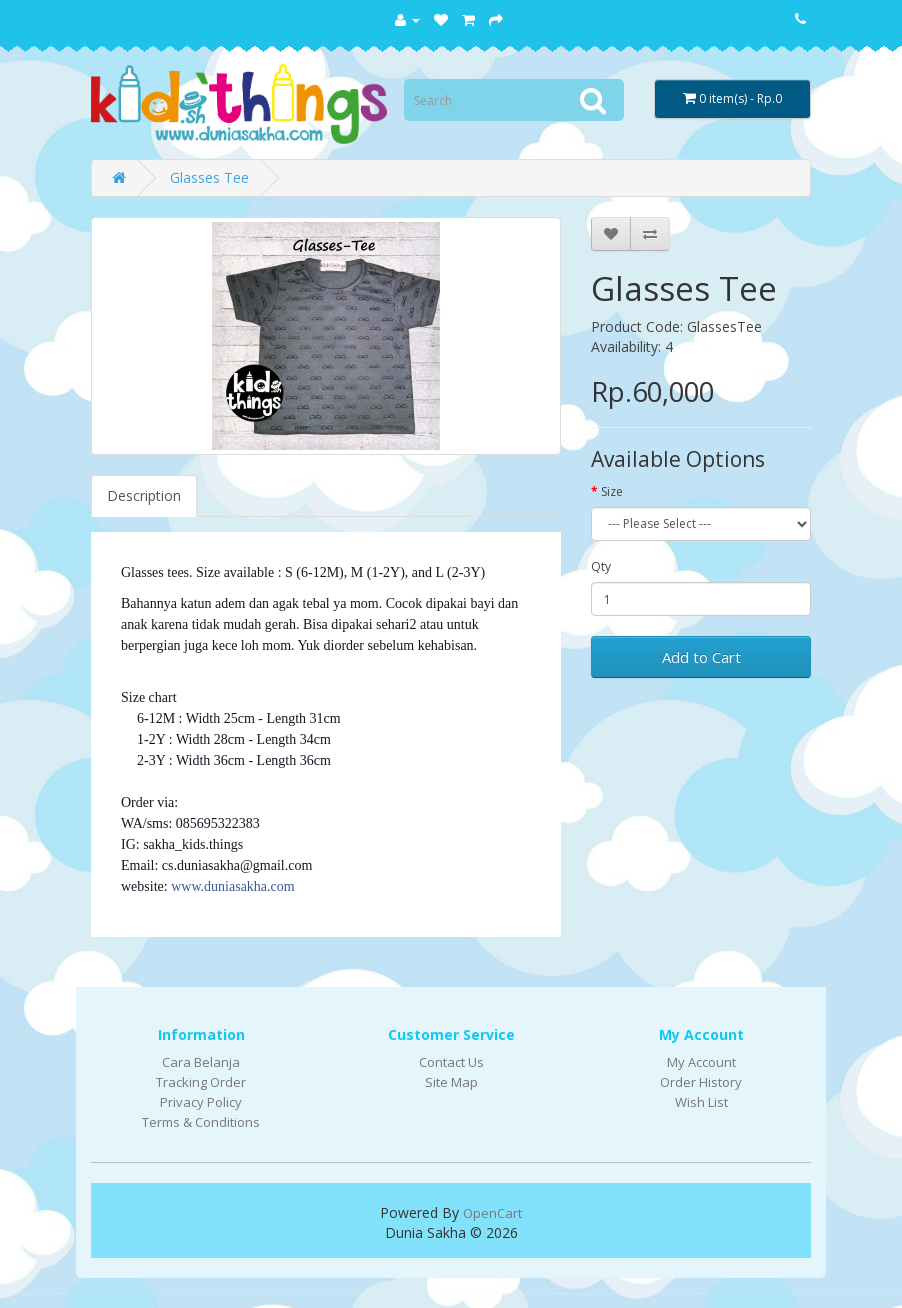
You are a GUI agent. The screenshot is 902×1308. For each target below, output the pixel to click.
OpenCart (492, 1213)
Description (144, 495)
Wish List (701, 1102)
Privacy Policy (201, 1102)
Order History (701, 1082)
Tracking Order (201, 1082)
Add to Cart (701, 657)
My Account (701, 1062)
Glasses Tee (209, 177)
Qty (601, 566)
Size (612, 491)
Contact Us (451, 1062)
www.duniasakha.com (233, 886)
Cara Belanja (201, 1062)
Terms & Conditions (201, 1122)
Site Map (451, 1082)
